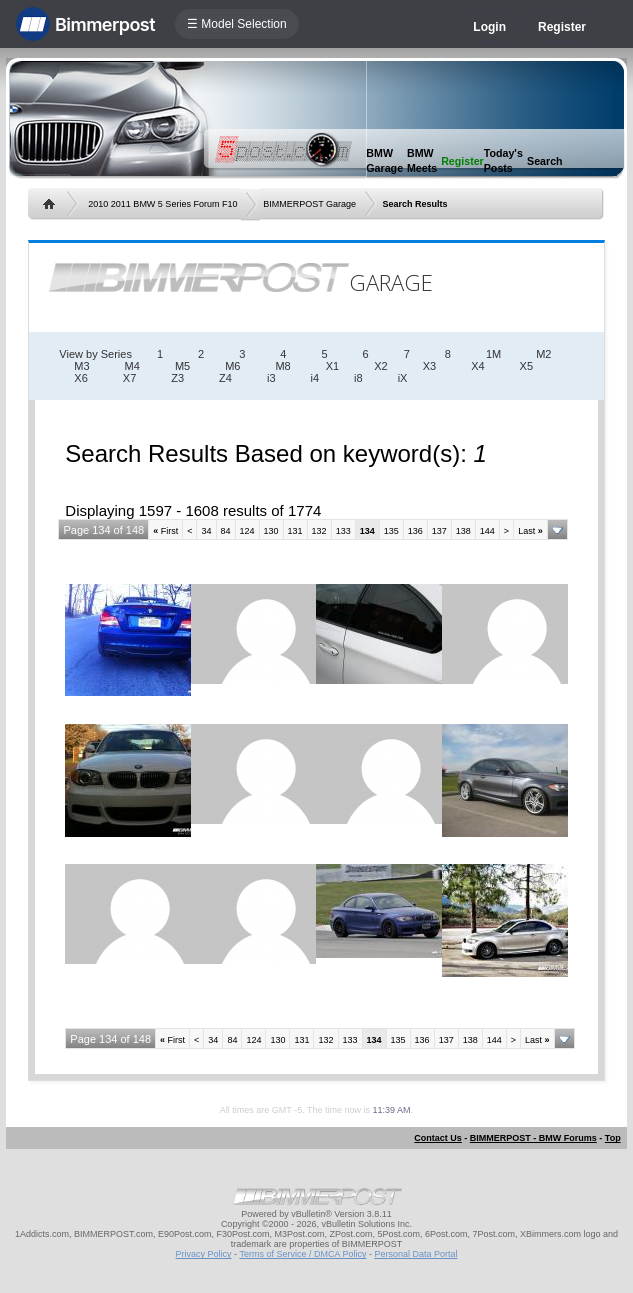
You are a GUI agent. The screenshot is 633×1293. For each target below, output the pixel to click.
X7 (129, 378)
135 (391, 531)
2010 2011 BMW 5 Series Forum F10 (162, 204)
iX (403, 378)
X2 (380, 366)
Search (545, 161)
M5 (182, 366)
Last (530, 531)
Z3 (177, 378)
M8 (282, 366)
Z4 (225, 378)
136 (415, 531)
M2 (543, 354)
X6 (80, 378)
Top (613, 1138)
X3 (429, 366)
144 (487, 531)
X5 (526, 366)
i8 (358, 378)
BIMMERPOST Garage (309, 204)
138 (463, 531)
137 (439, 531)
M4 (132, 366)
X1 (332, 366)
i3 (271, 378)
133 (343, 531)
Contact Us (438, 1138)
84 (226, 531)
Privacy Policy (204, 1254)
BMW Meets (422, 160)
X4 (477, 366)
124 (247, 531)
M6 (232, 366)
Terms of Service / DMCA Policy (302, 1254)
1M (493, 354)
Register (562, 27)
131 (295, 531)
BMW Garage (384, 160)
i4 (315, 378)
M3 (81, 366)
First (165, 531)
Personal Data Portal (415, 1254)
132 (319, 531)
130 (271, 531)
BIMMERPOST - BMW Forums (533, 1138)
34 (206, 531)
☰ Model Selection (237, 24)
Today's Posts (503, 160)
